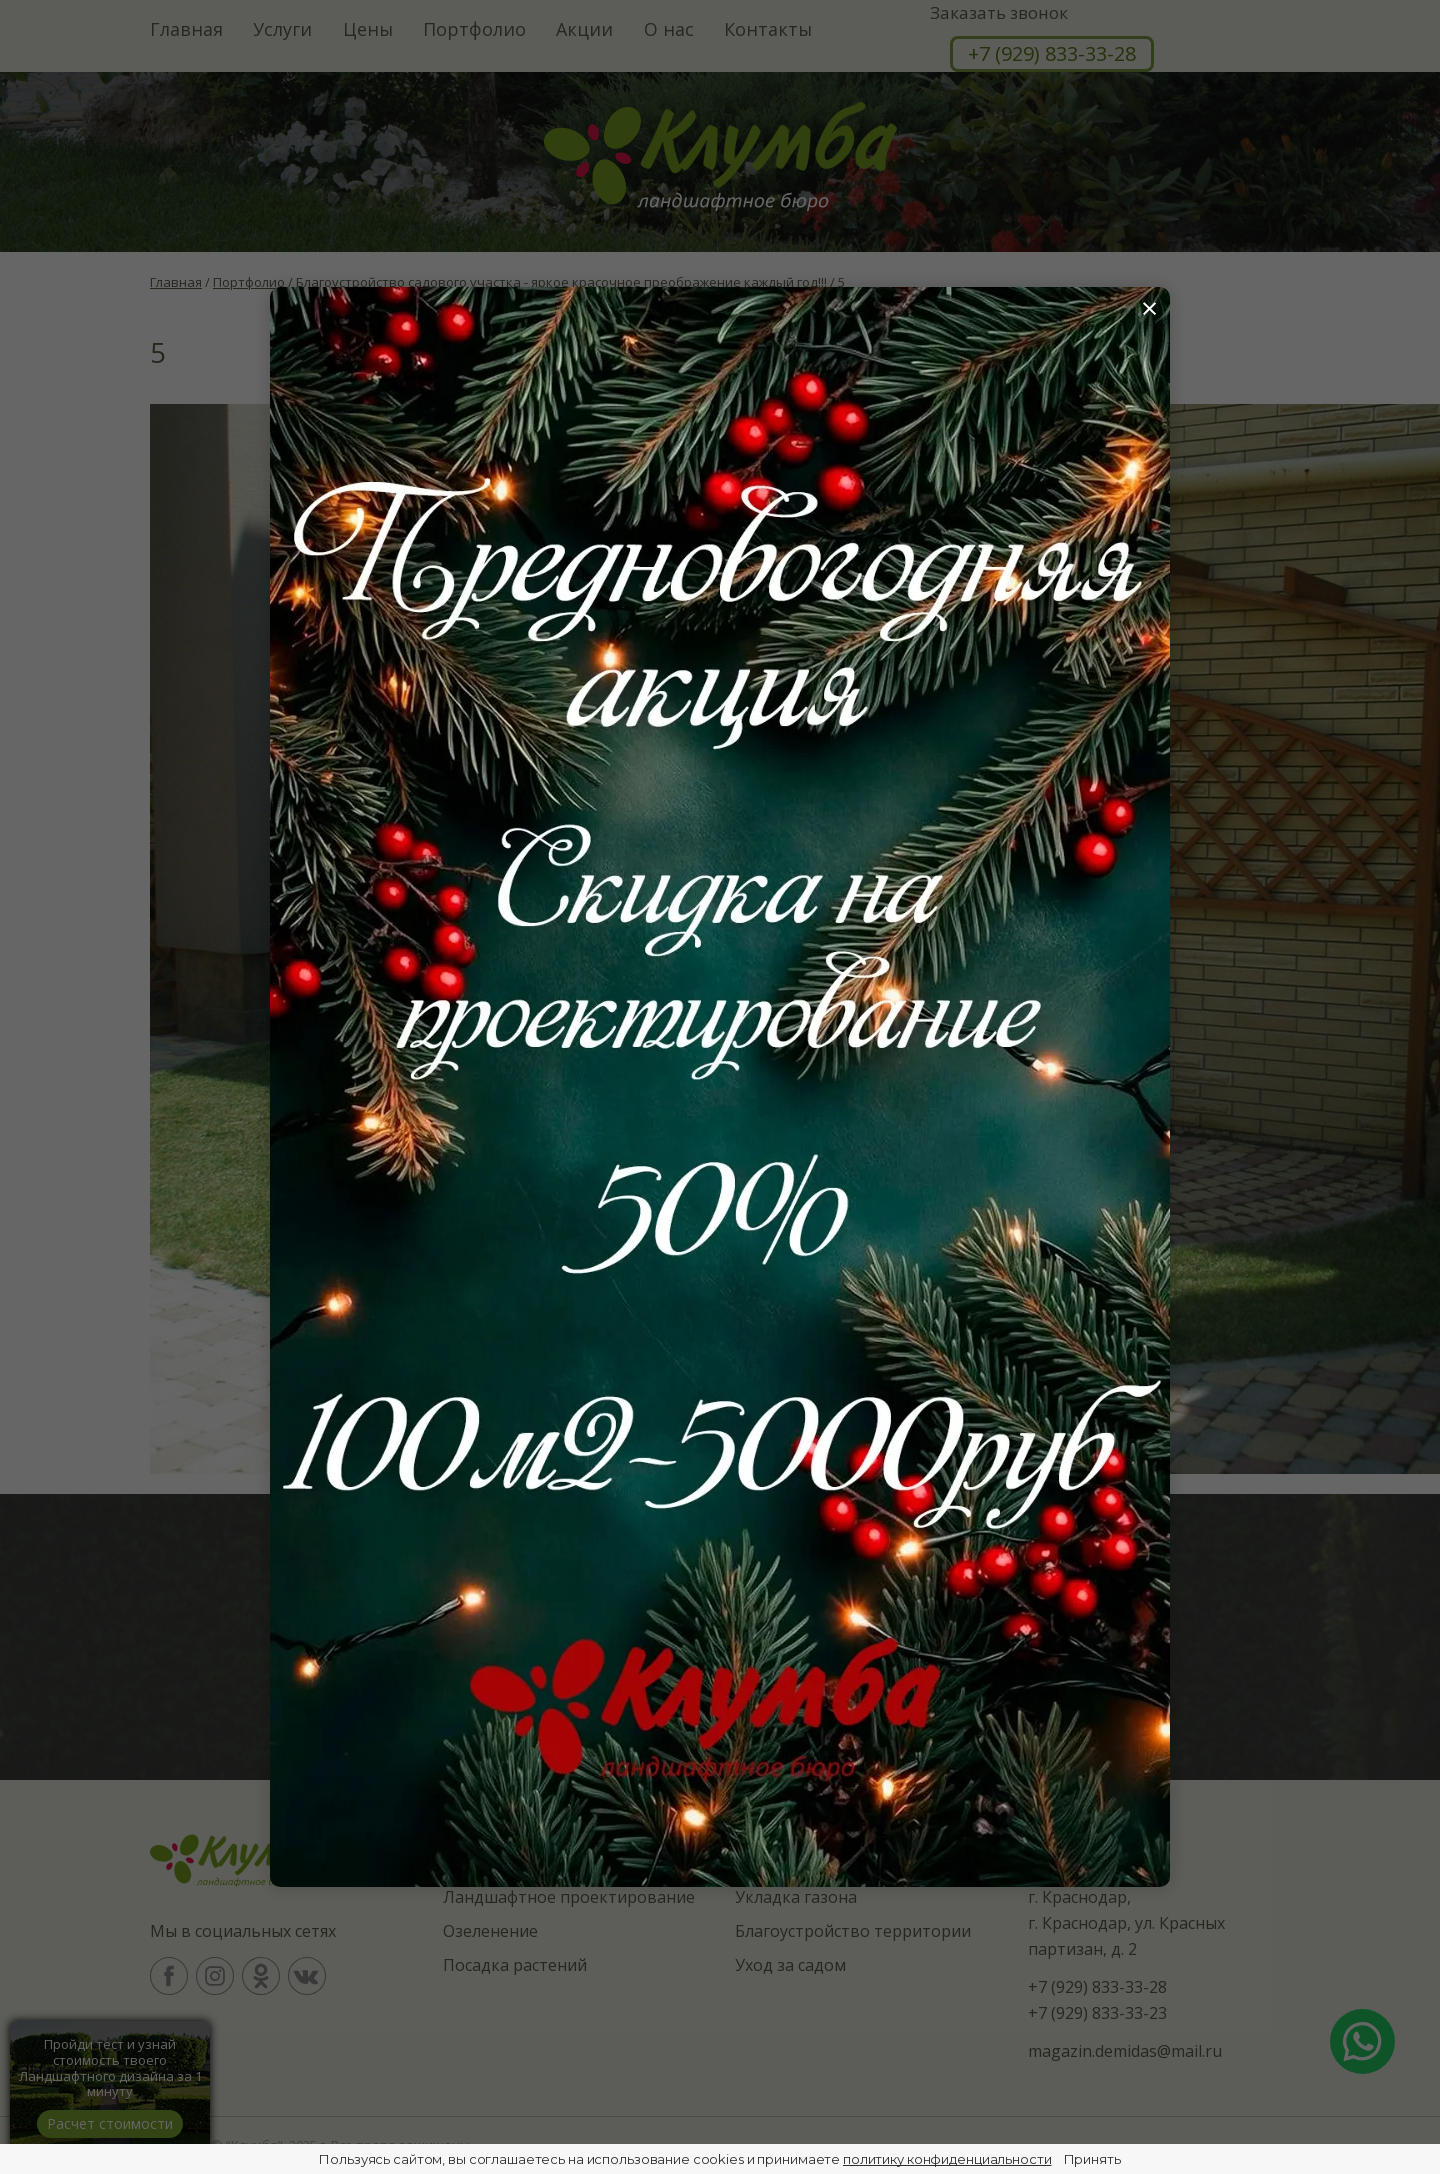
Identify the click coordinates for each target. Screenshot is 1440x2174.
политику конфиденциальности (947, 2159)
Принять (1092, 2159)
